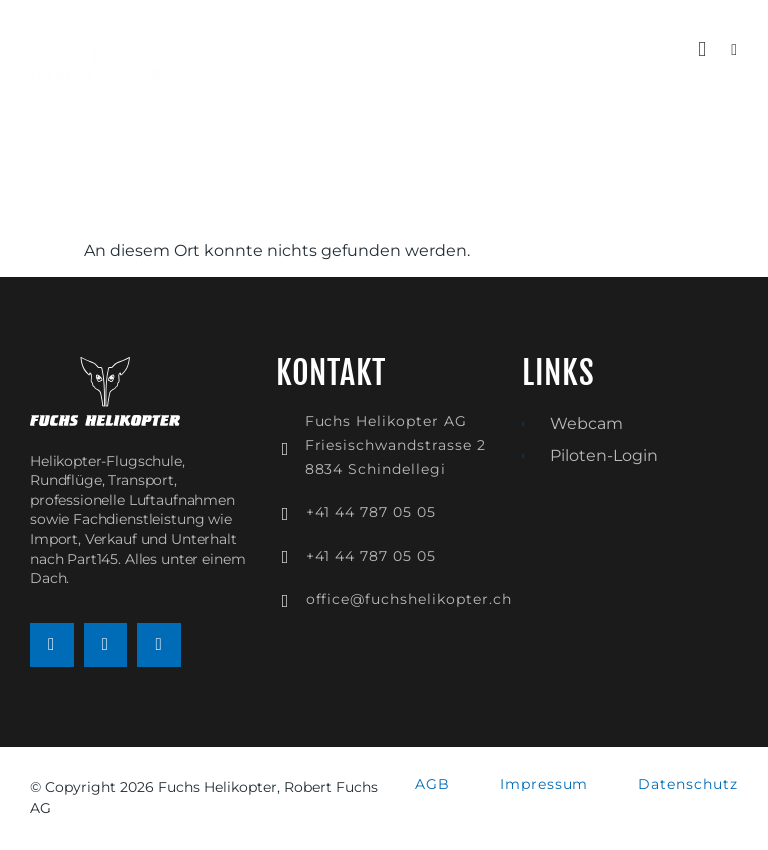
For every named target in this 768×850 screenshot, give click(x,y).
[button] (702, 50)
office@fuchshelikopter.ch (409, 599)
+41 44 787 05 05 (371, 512)
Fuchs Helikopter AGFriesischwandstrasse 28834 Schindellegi (395, 445)
